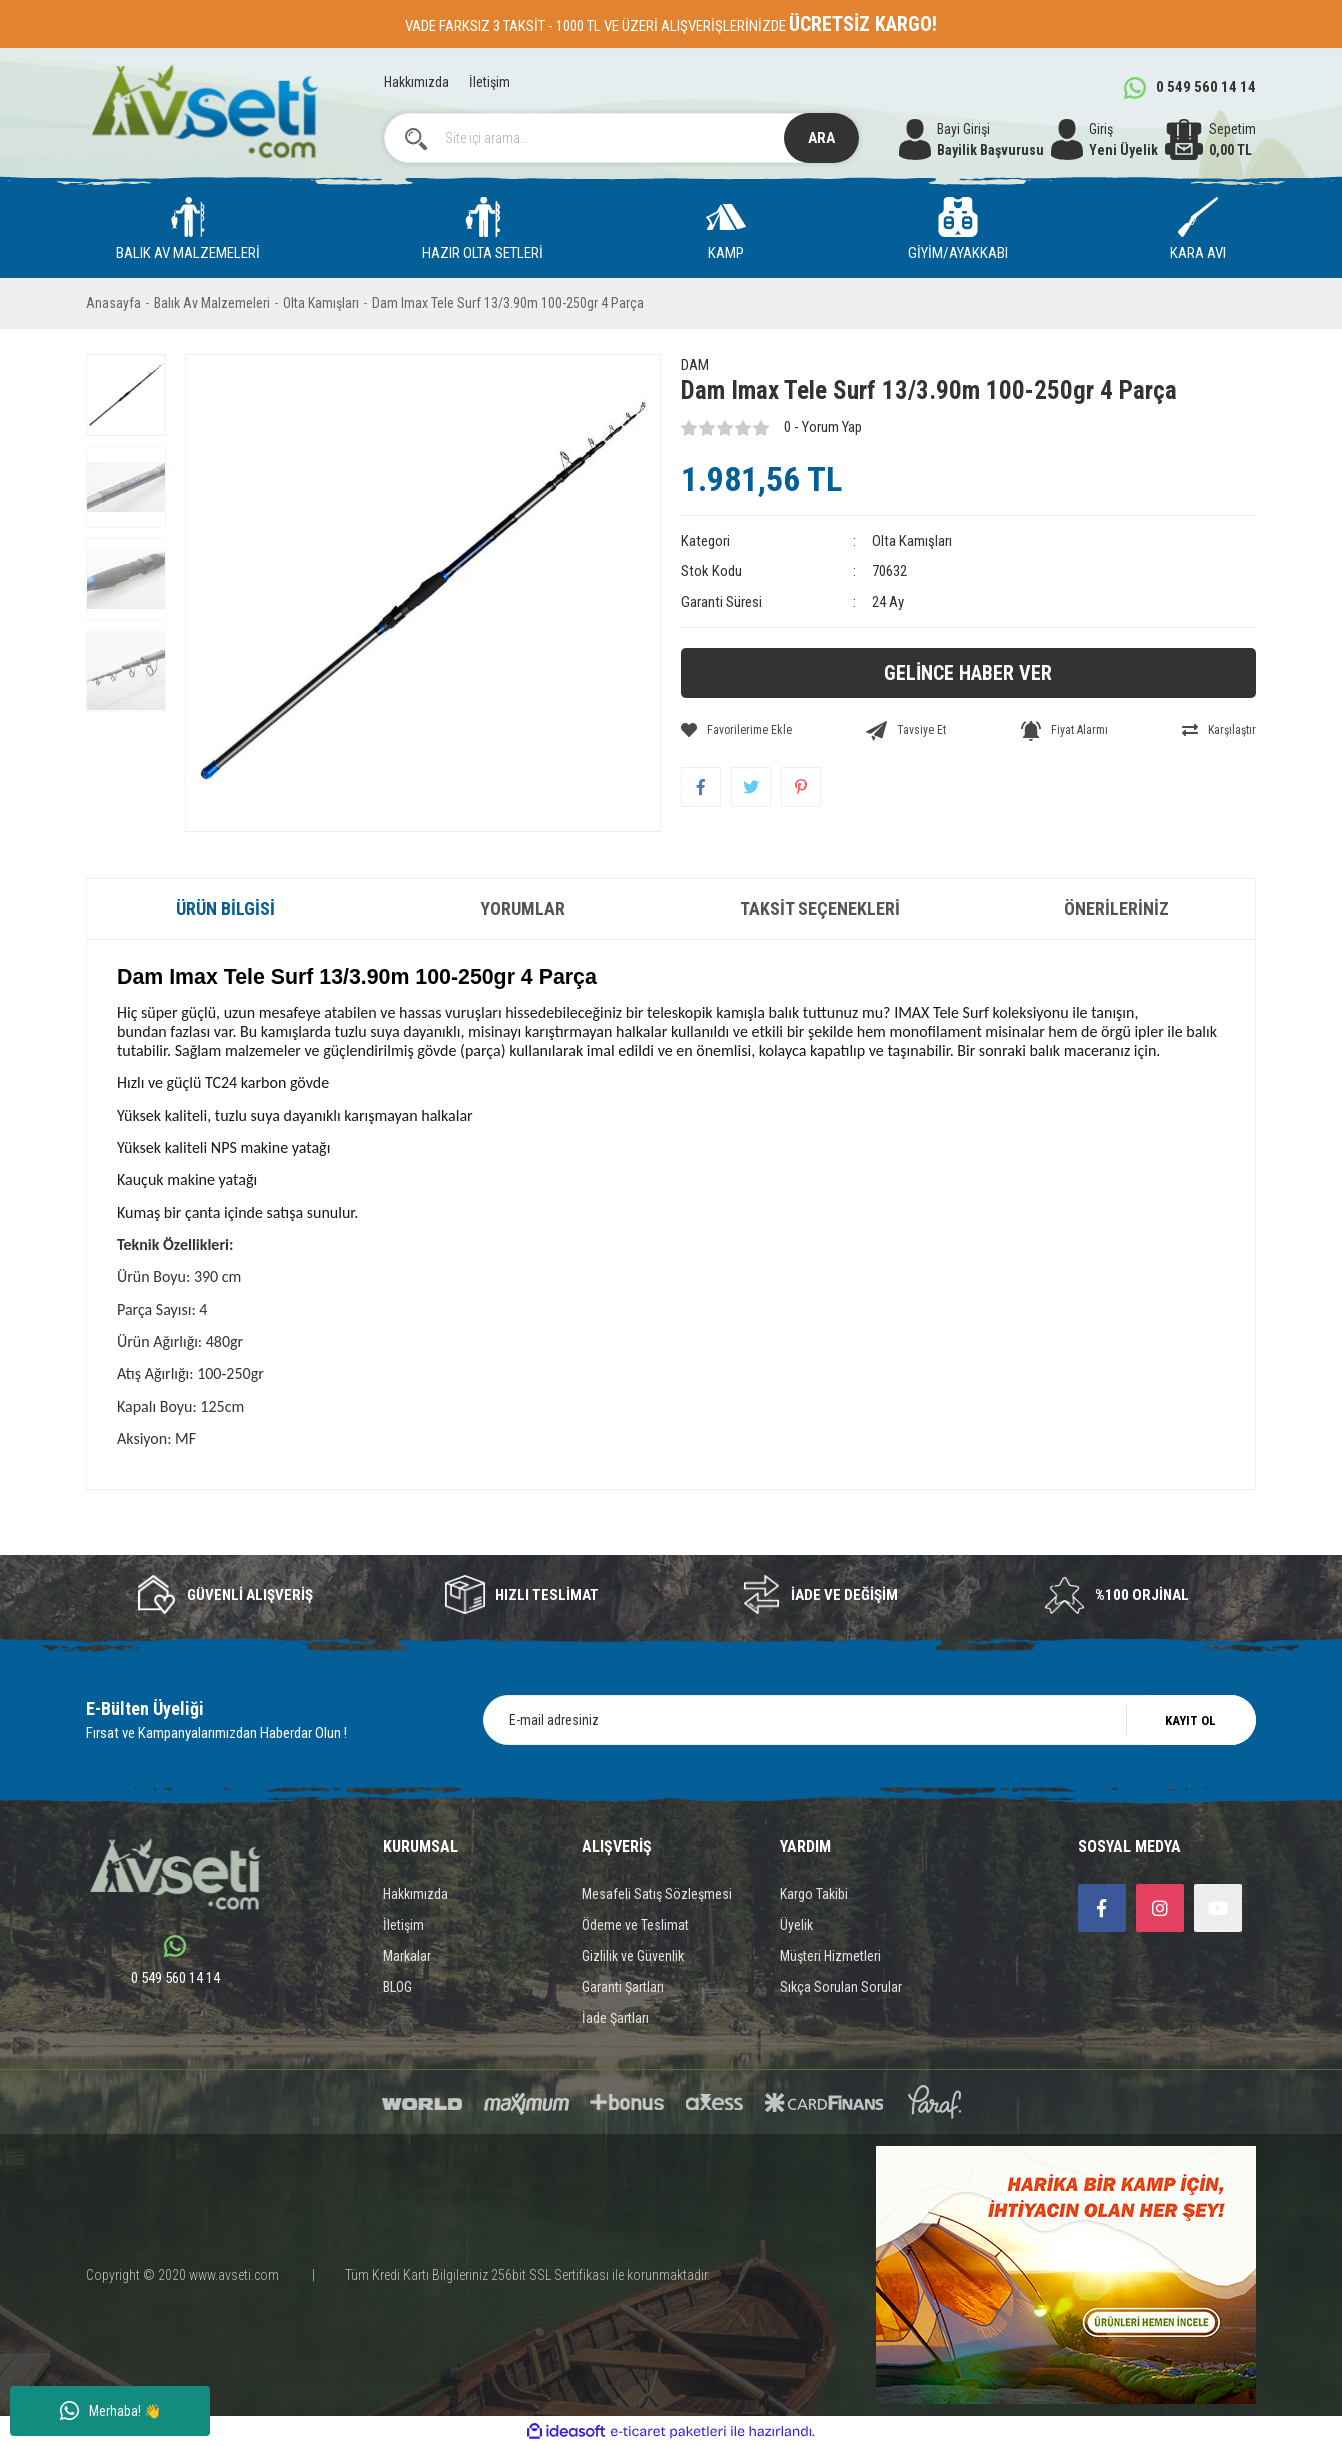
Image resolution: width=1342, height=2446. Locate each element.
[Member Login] (1104, 140)
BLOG (397, 1987)
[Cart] (1210, 140)
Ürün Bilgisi (225, 908)
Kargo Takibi (814, 1894)
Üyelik (796, 1925)
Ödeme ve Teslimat (635, 1925)
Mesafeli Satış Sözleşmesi (657, 1894)
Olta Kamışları (912, 541)
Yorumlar (522, 908)
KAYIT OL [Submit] (1190, 1720)
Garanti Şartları (623, 1987)
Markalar (407, 1956)
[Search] (622, 138)
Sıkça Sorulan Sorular (841, 1987)
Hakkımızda (416, 82)
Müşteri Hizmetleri (830, 1956)
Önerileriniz (1116, 908)
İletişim (489, 82)
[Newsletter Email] (869, 1720)
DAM (695, 365)
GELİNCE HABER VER (968, 673)
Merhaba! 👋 (110, 2411)
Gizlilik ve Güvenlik (633, 1956)
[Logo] (204, 111)
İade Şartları (615, 2018)
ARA (821, 138)
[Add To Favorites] (736, 730)
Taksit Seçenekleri (820, 908)
